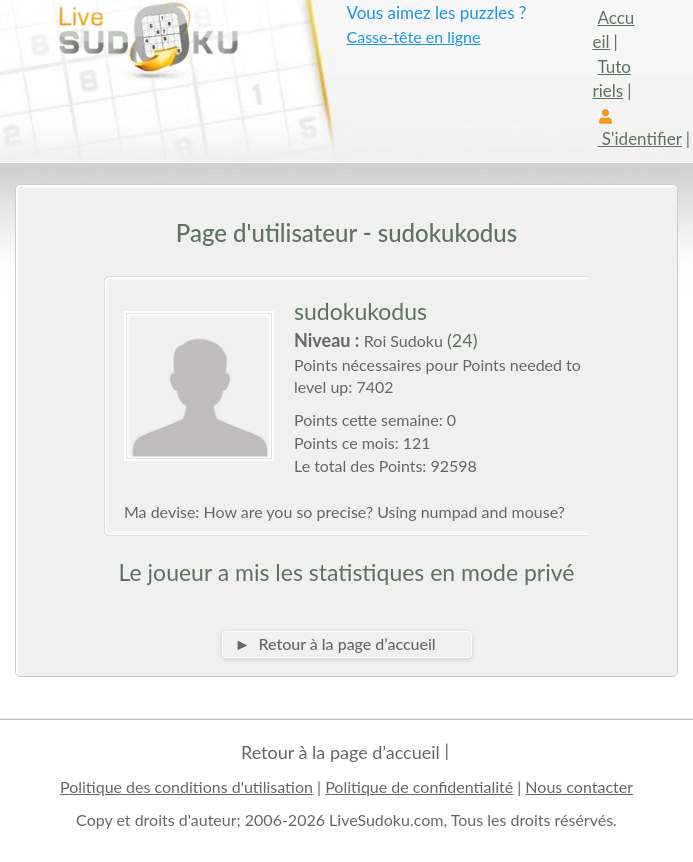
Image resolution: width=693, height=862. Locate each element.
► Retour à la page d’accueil (335, 643)
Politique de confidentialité (419, 786)
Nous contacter (579, 786)
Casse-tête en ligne (414, 36)
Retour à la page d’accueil (340, 752)
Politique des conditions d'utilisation (186, 786)
